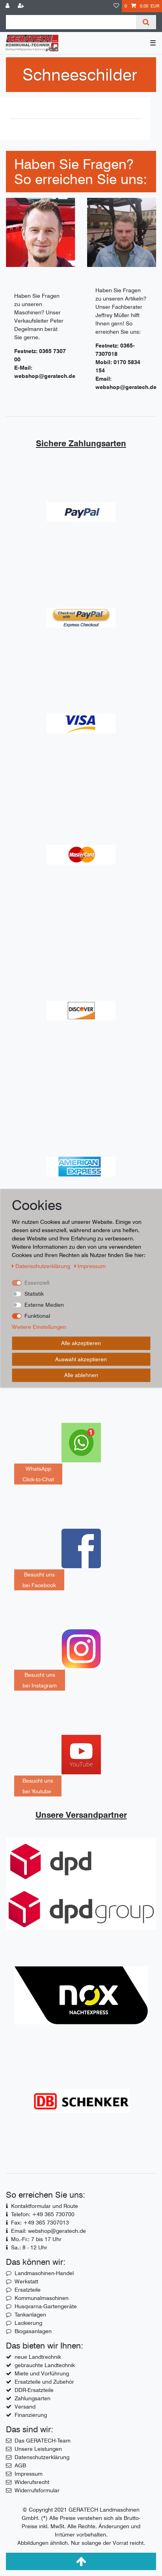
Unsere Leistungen (38, 2449)
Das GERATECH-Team (43, 2440)
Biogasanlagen (33, 2331)
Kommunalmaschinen (42, 2298)
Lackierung (28, 2323)
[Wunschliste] (116, 6)
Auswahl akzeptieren (81, 1359)
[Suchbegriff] (71, 22)
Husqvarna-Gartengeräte (46, 2306)
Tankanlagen (30, 2314)
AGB (20, 2465)
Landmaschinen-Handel (44, 2273)
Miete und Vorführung (42, 2373)
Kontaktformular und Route (44, 2206)
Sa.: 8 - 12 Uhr (29, 2247)
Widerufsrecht (32, 2482)
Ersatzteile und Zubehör (44, 2382)
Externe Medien (44, 1305)
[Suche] (146, 22)
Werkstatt (26, 2281)
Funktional (37, 1316)
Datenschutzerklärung (42, 2457)
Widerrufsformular (37, 2490)
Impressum (29, 2474)
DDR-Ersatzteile (34, 2390)
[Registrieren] (21, 6)
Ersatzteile (28, 2290)
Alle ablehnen (81, 1375)
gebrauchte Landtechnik (45, 2365)
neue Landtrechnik (38, 2357)
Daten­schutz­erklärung (42, 1266)
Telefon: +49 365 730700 (42, 2214)
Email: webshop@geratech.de (48, 2231)
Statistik (34, 1294)
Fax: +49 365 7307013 (40, 2222)
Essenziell (36, 1283)
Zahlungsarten (32, 2398)
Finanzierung (31, 2415)
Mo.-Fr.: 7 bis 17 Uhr (36, 2239)
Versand (25, 2406)
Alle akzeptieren (81, 1343)
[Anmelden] (8, 6)
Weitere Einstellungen (39, 1327)
